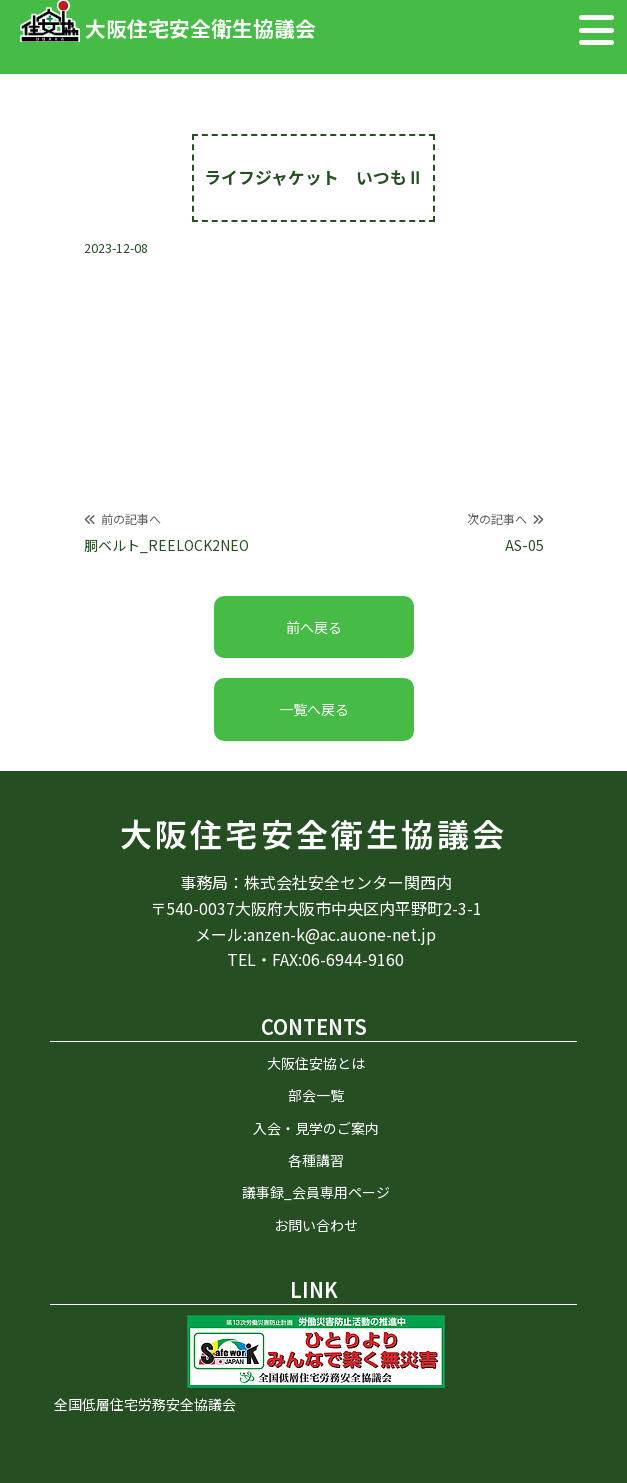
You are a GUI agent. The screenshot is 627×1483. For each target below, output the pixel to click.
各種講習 (316, 1160)
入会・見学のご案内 (316, 1128)
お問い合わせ (316, 1225)
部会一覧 (316, 1095)
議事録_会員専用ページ (316, 1192)
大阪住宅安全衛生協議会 (313, 833)
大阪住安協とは (316, 1063)
